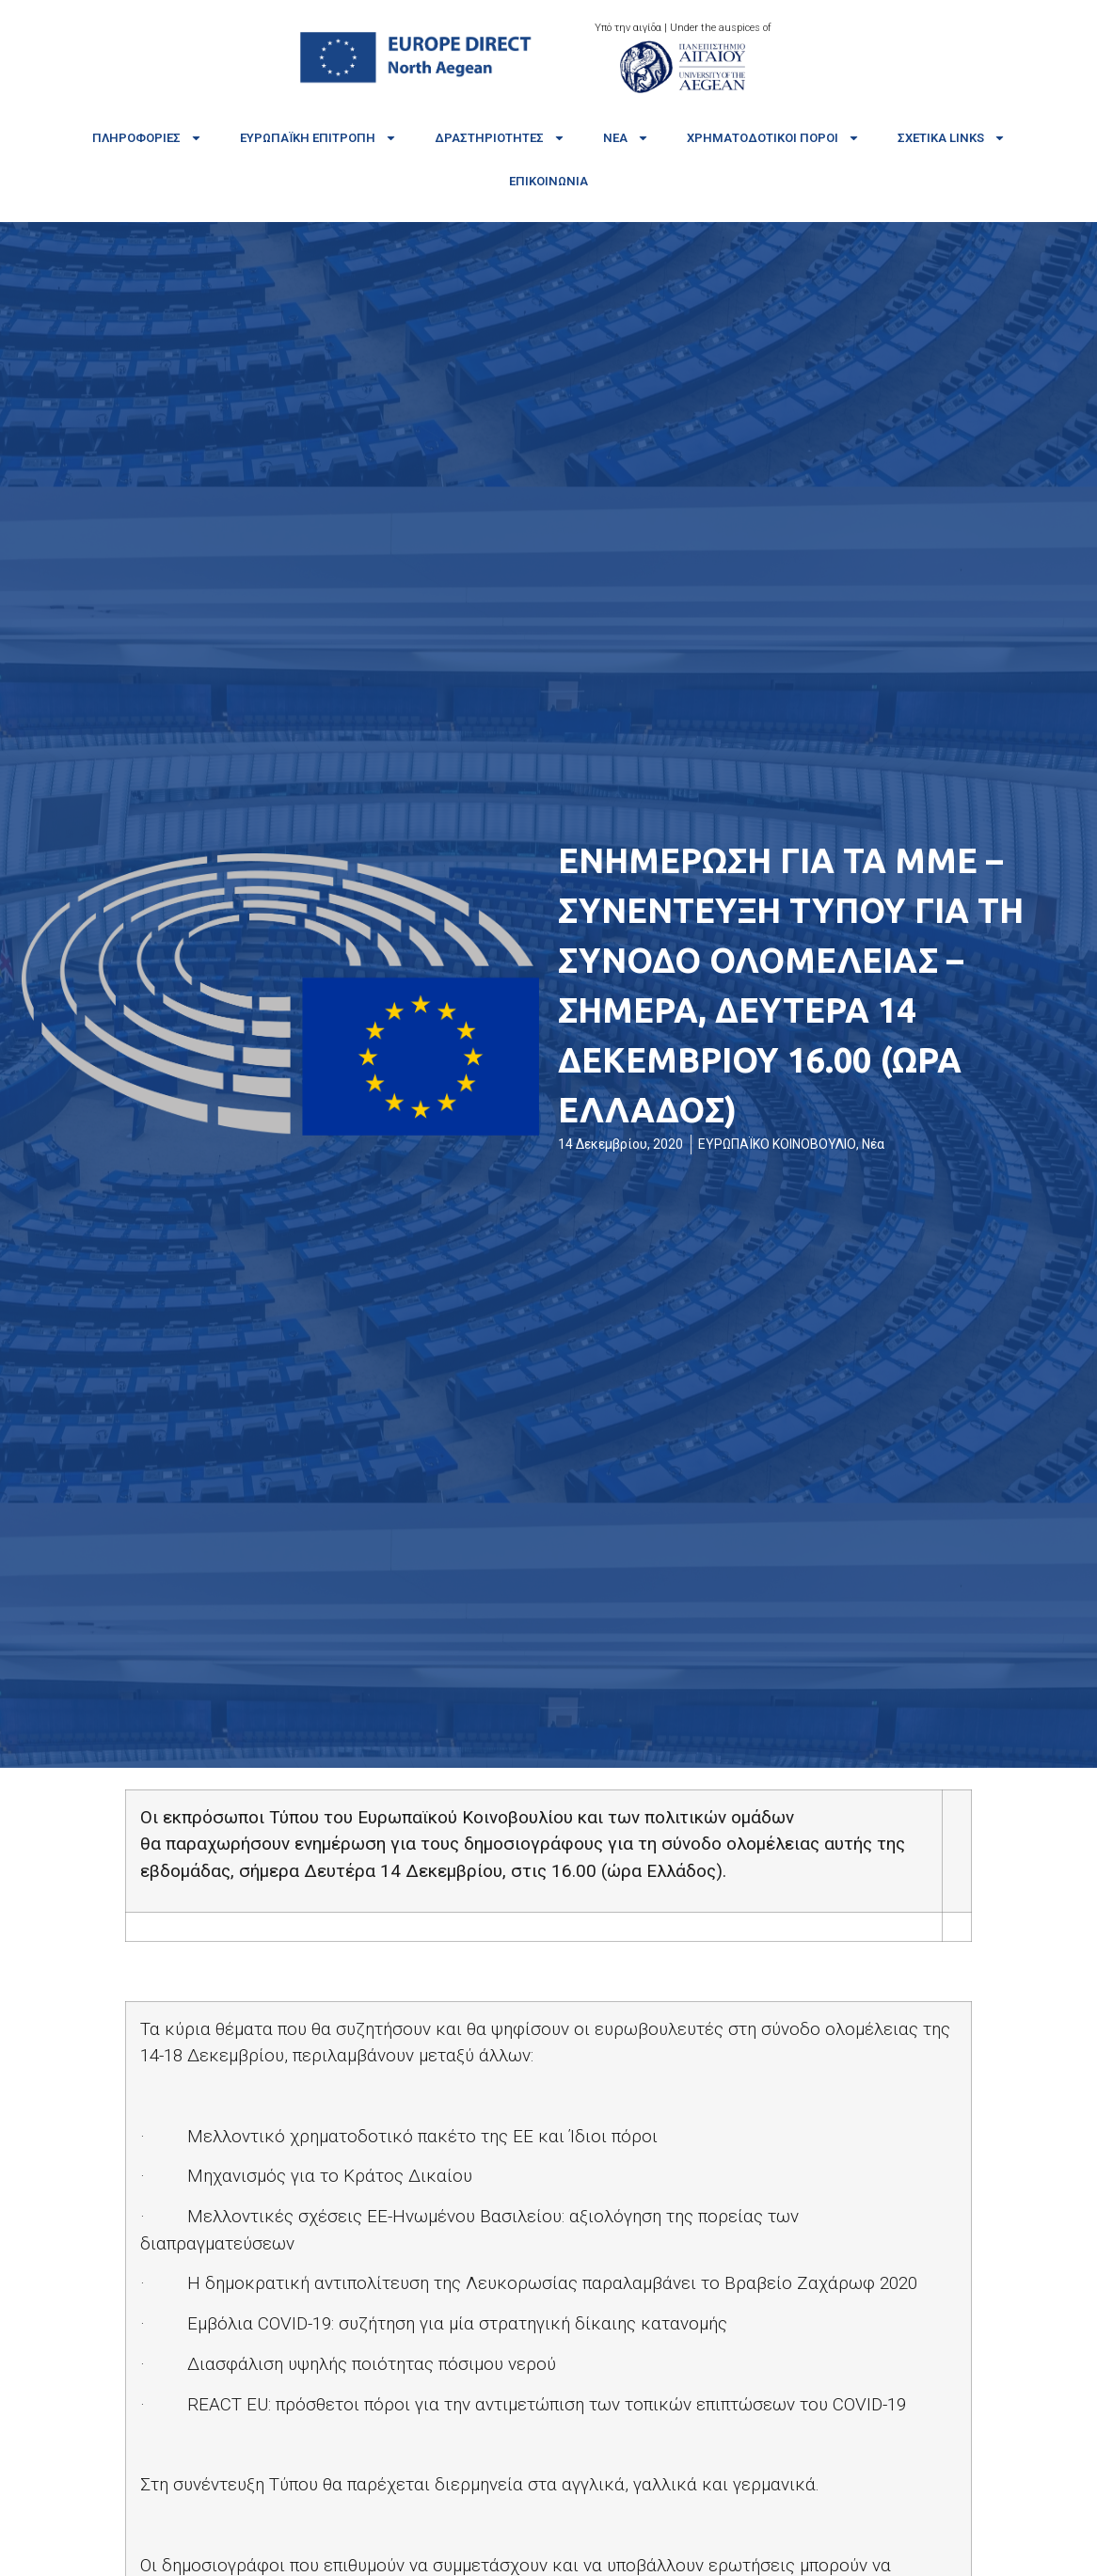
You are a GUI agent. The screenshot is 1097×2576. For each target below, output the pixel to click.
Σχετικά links (952, 137)
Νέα (626, 137)
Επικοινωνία (548, 181)
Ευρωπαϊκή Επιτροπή (318, 137)
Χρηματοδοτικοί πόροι (773, 137)
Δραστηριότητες (500, 137)
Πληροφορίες (147, 137)
